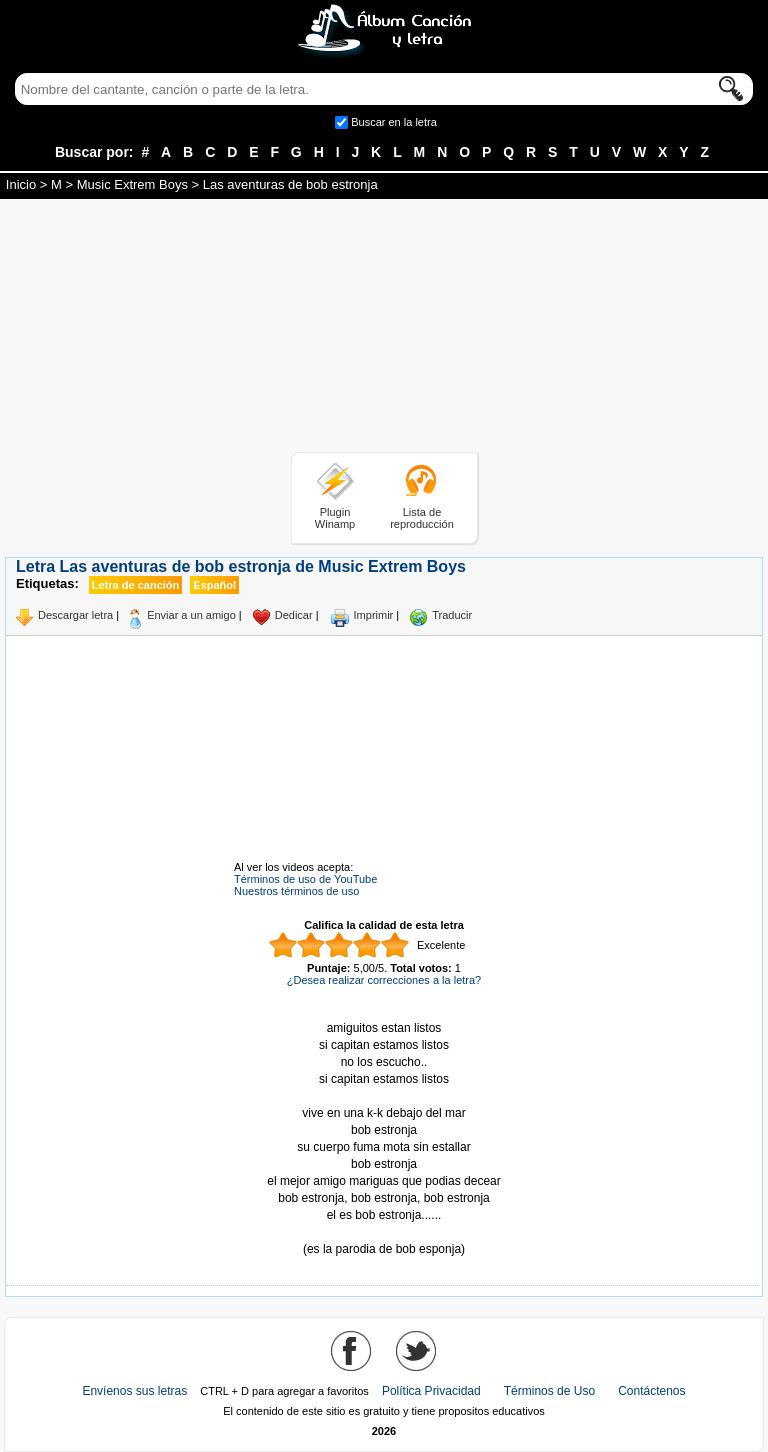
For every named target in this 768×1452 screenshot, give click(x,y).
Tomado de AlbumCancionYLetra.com (384, 1232)
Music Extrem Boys (132, 184)
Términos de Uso (549, 1391)
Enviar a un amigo (191, 615)
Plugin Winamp (335, 518)
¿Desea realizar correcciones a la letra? (384, 980)
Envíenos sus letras (134, 1391)
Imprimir (374, 615)
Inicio (21, 184)
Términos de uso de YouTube (305, 879)
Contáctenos (651, 1391)
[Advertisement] (384, 329)
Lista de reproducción (422, 518)
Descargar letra (75, 615)
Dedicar (294, 615)
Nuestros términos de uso (296, 891)
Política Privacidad (431, 1391)
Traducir (452, 615)
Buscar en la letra (394, 122)
